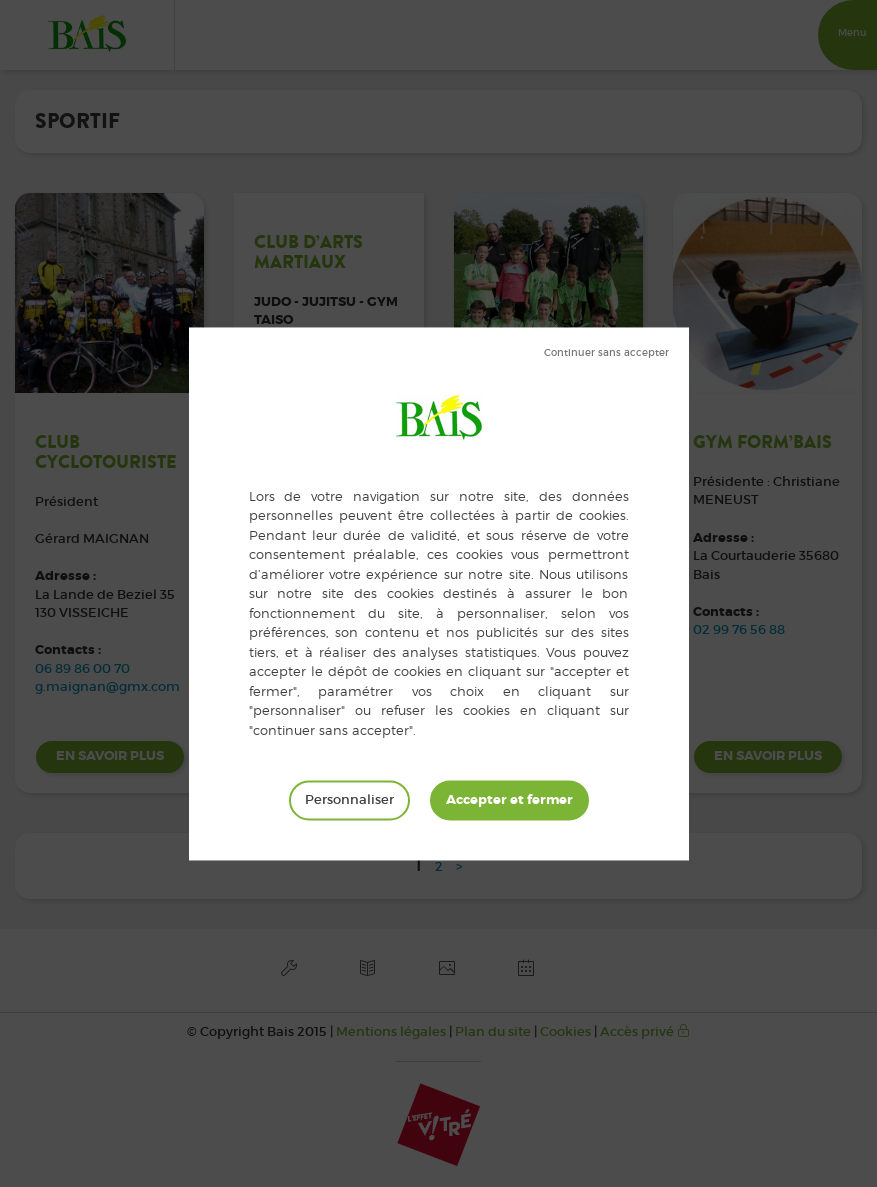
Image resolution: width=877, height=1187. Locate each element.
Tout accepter (509, 800)
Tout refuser (606, 353)
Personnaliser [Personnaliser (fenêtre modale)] (349, 799)
